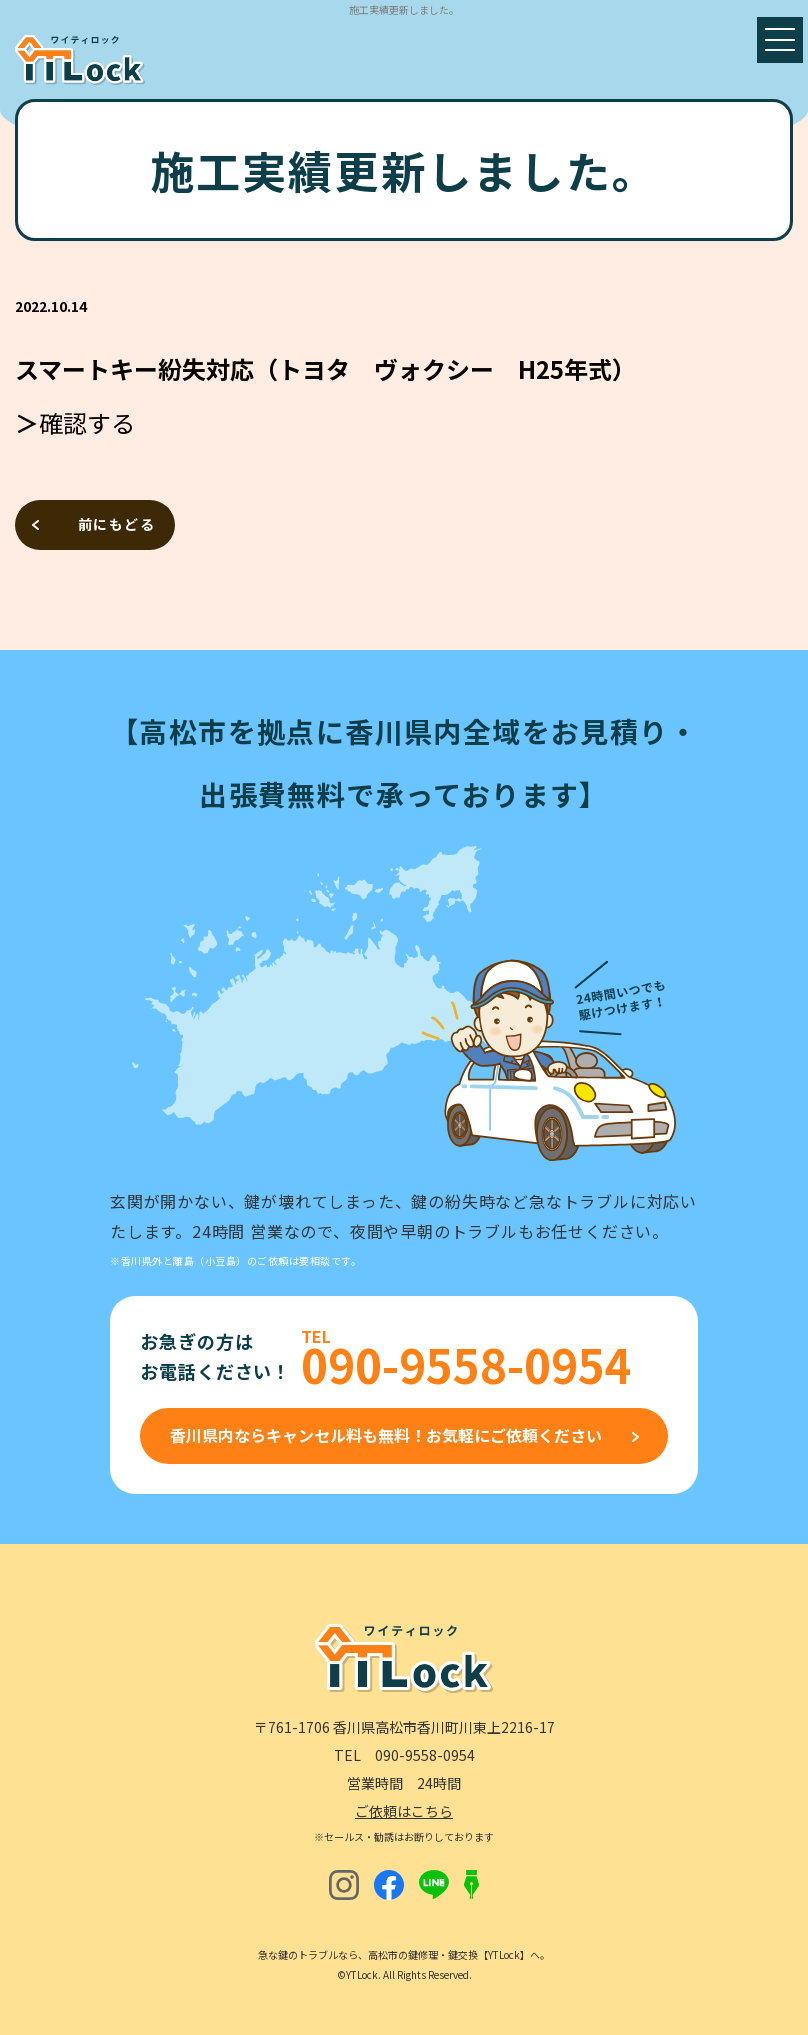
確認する (87, 422)
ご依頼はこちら (404, 1811)
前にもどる (116, 524)
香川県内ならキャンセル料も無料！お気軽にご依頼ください (386, 1435)
